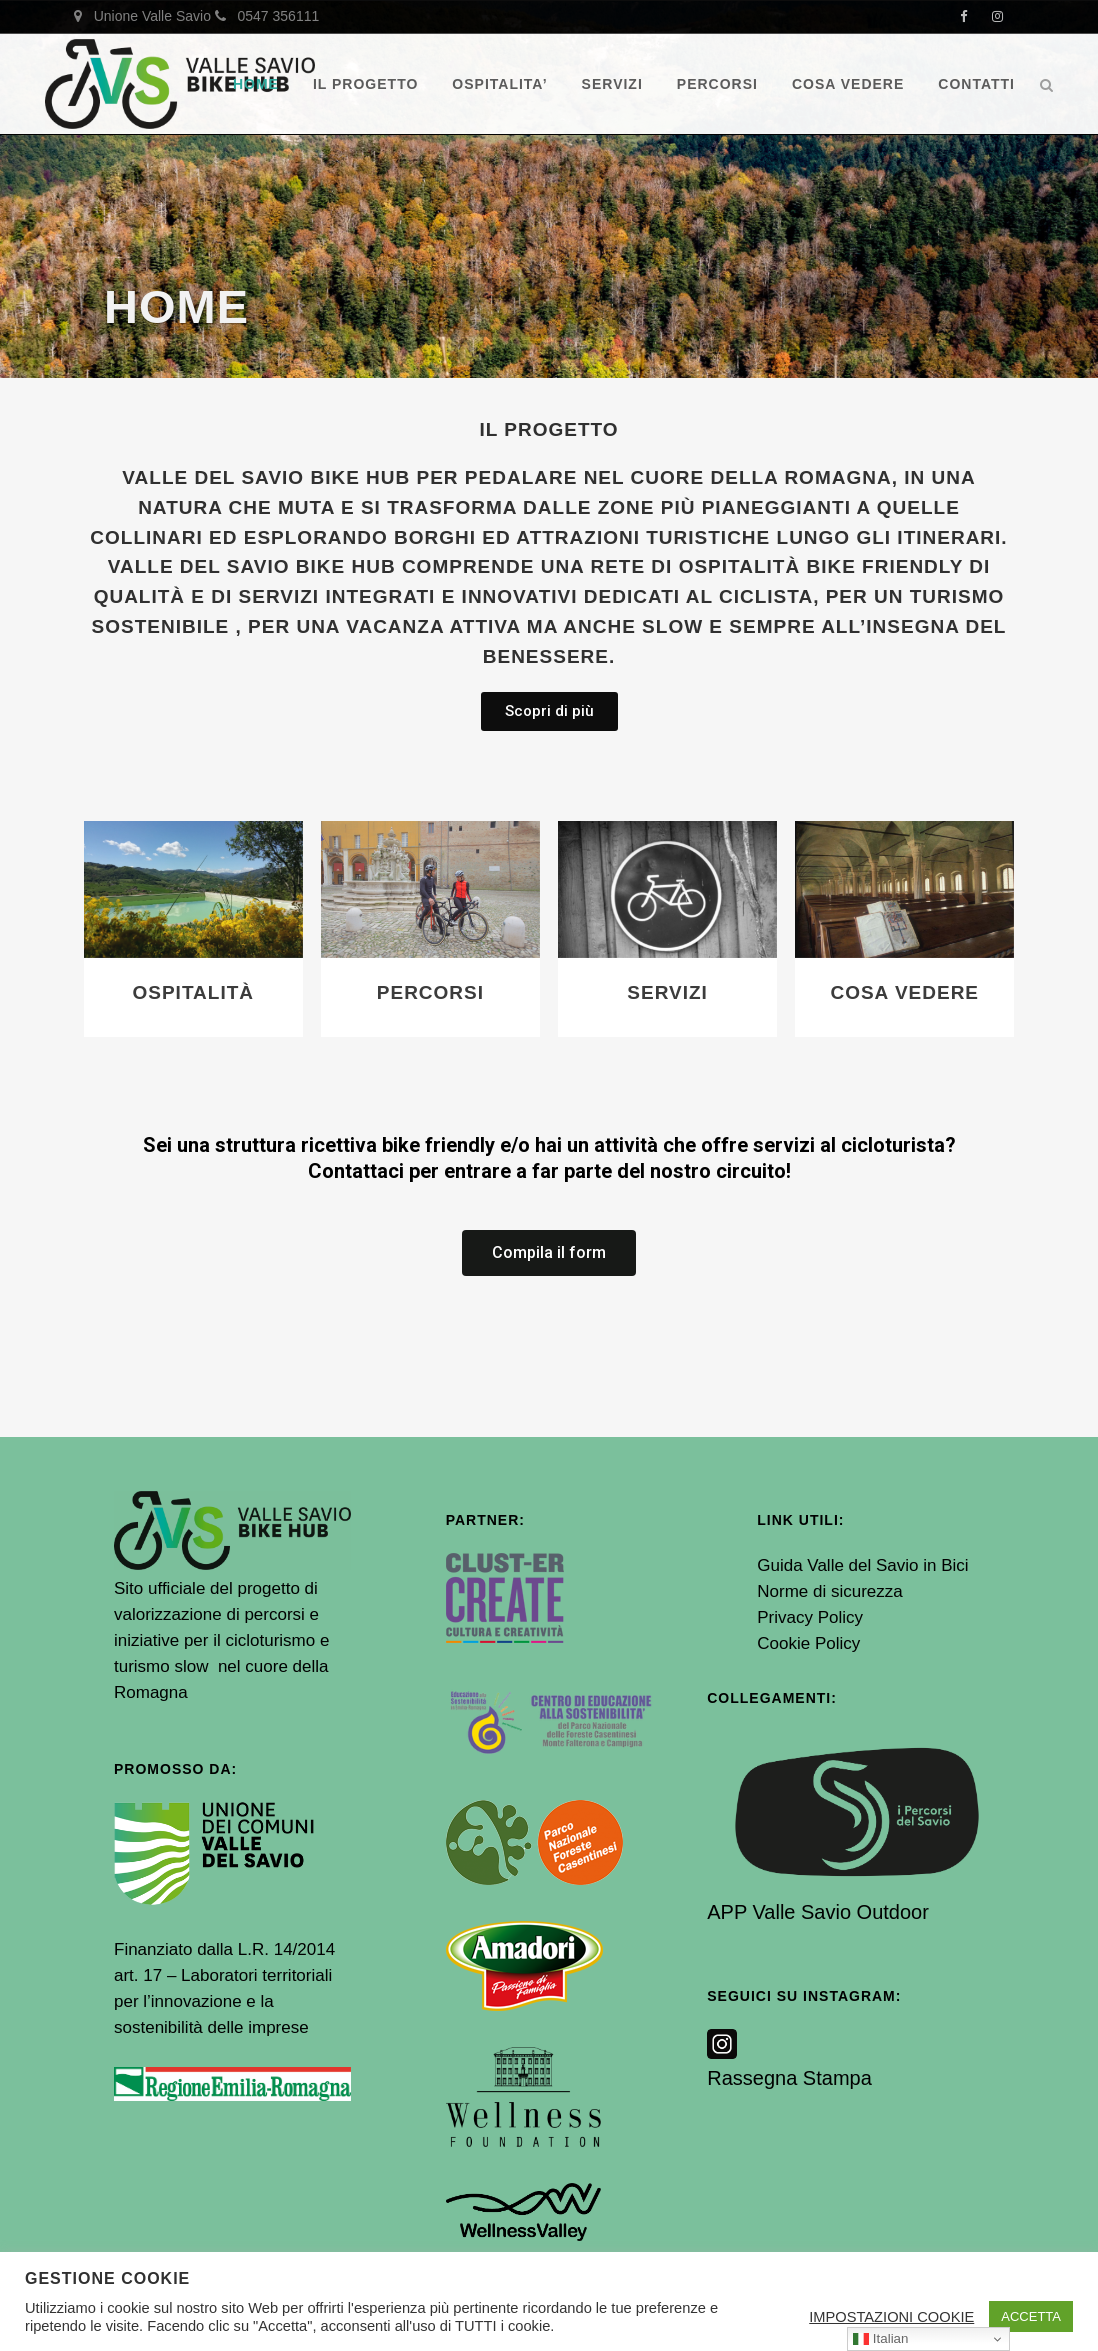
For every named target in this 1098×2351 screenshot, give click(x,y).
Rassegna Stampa (789, 2078)
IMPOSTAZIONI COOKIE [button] (891, 2317)
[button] (549, 711)
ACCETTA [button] (1031, 2316)
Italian (880, 2339)
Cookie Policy (808, 1643)
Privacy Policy (810, 1617)
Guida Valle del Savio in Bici (862, 1565)
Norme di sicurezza (830, 1591)
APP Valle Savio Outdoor (818, 1912)
